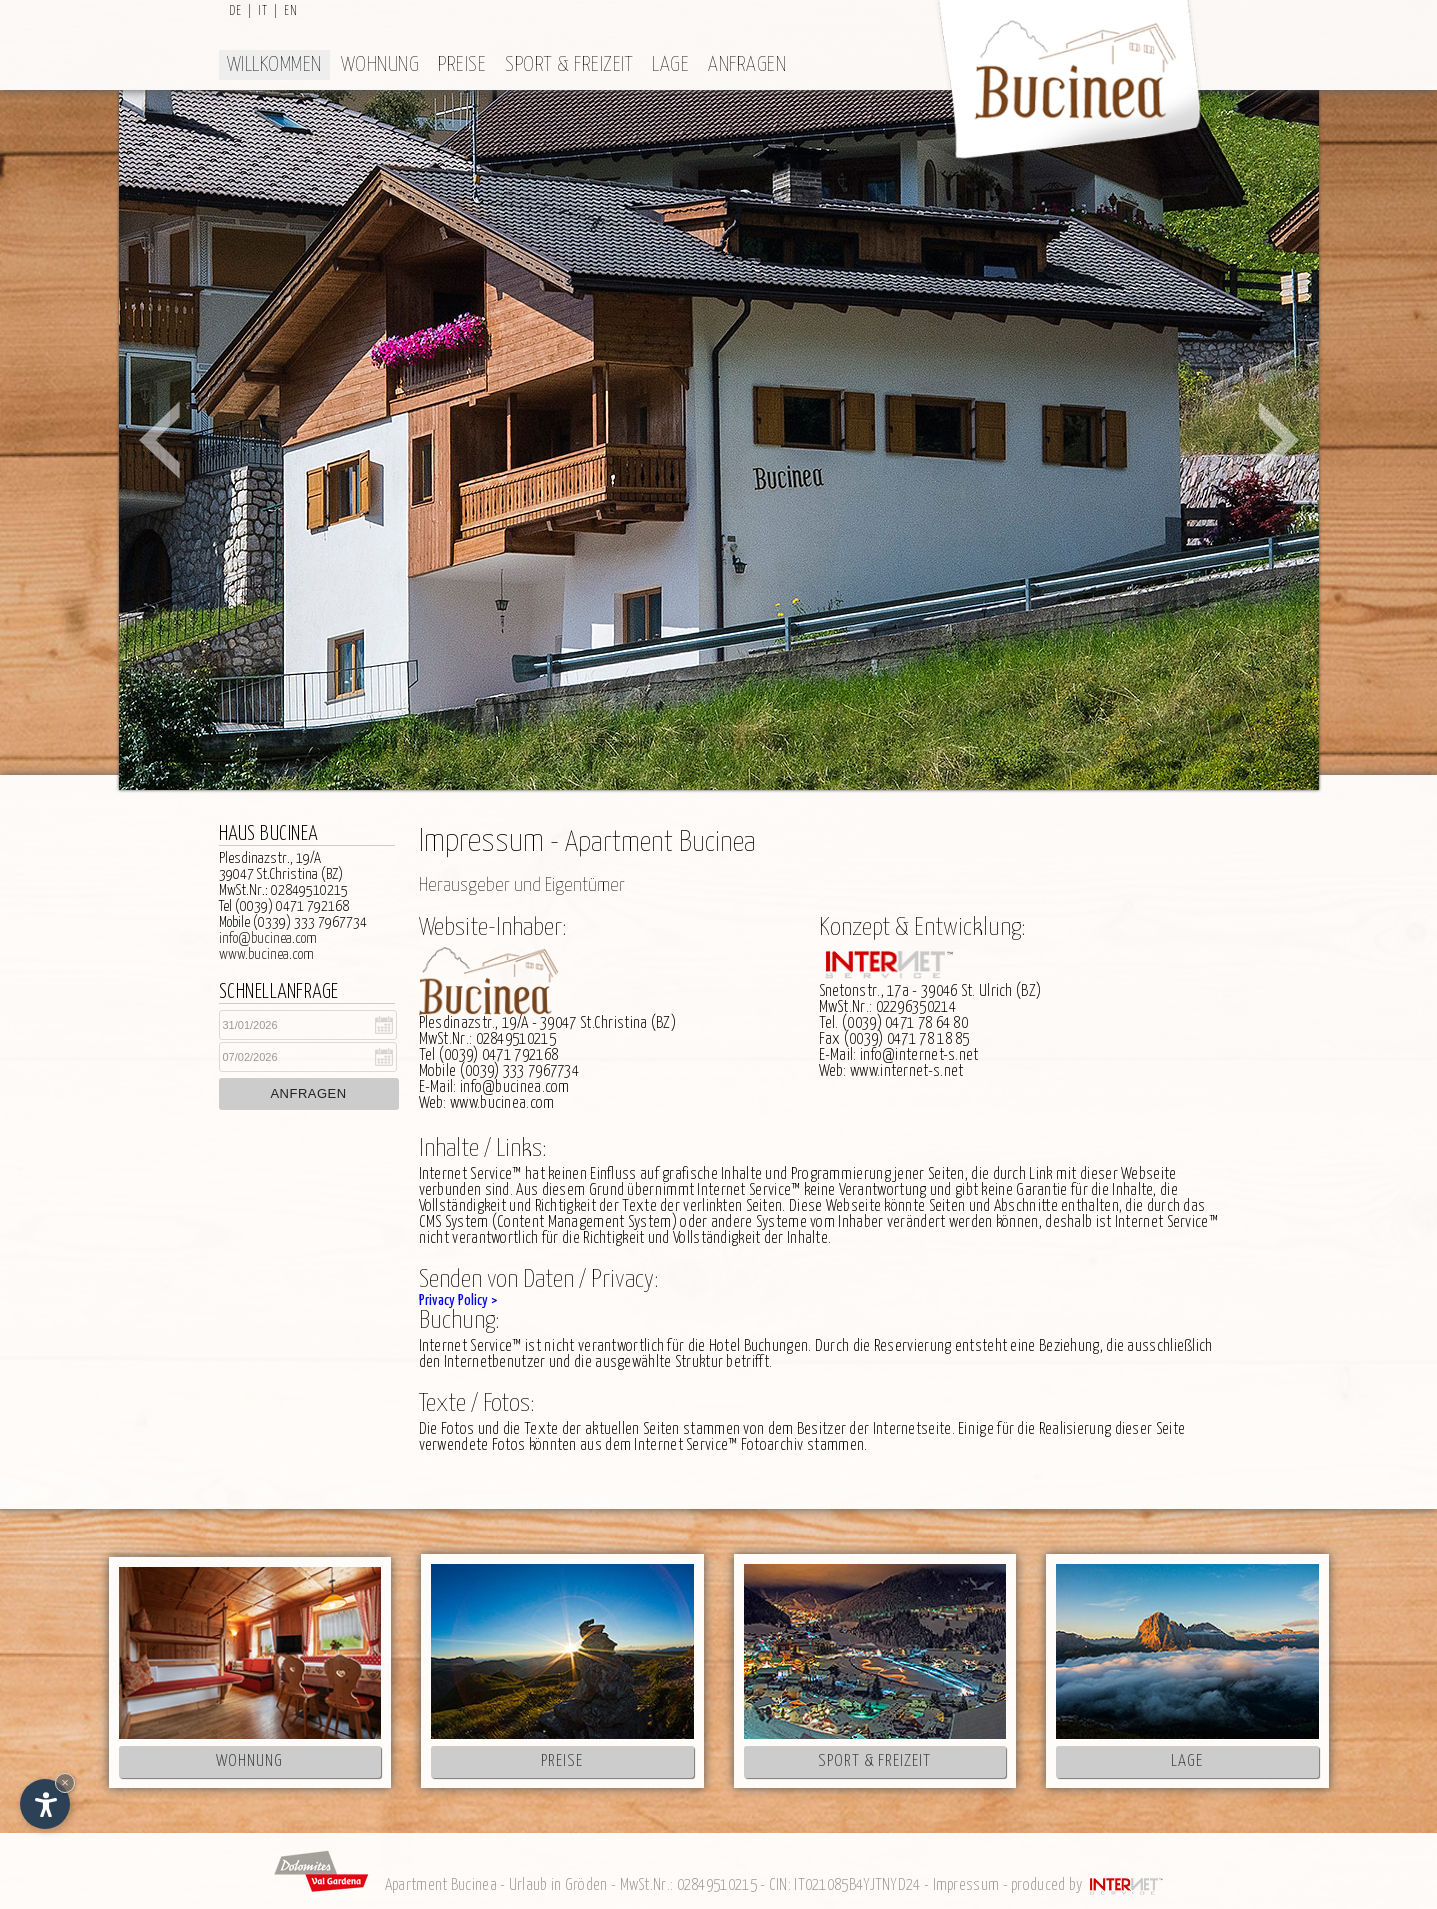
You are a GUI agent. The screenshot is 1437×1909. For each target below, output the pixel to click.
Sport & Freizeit (569, 65)
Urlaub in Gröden (558, 1885)
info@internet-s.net (919, 1055)
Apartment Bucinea (441, 1885)
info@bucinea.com (268, 938)
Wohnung (380, 65)
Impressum (966, 1885)
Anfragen (747, 65)
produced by (1088, 1885)
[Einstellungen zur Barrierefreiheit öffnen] (45, 1804)
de (235, 11)
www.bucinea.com (266, 954)
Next (1279, 440)
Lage (670, 65)
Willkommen (274, 65)
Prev (159, 440)
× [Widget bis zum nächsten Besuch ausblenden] (65, 1782)
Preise (462, 65)
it (263, 11)
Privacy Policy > (458, 1300)
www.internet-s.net (906, 1071)
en (291, 11)
